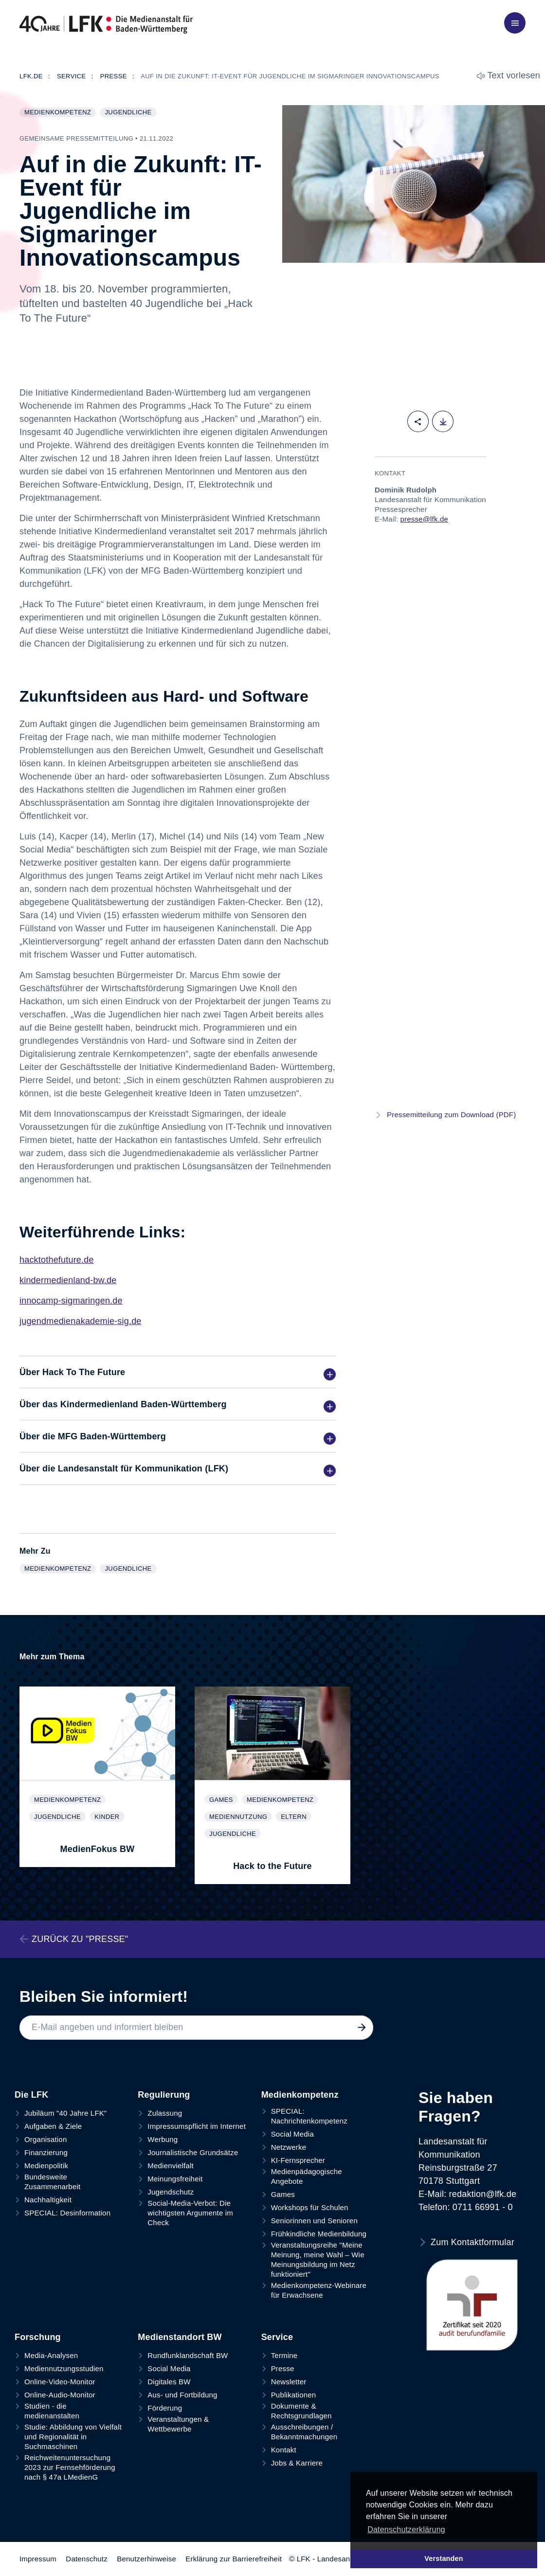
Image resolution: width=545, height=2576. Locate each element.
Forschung (38, 2337)
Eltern (295, 1817)
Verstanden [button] (443, 2558)
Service (277, 2337)
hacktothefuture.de (56, 1260)
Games (223, 1800)
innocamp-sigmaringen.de (71, 1301)
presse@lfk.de (424, 519)
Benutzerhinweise (146, 2559)
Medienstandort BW (179, 2337)
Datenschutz (87, 2559)
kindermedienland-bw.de (68, 1280)
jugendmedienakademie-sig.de (80, 1321)
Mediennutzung (240, 1817)
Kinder (109, 1817)
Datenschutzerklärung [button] (406, 2529)
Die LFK (31, 2095)
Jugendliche (130, 113)
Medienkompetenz (60, 113)
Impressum (37, 2559)
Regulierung (164, 2095)
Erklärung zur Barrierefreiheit (233, 2559)
